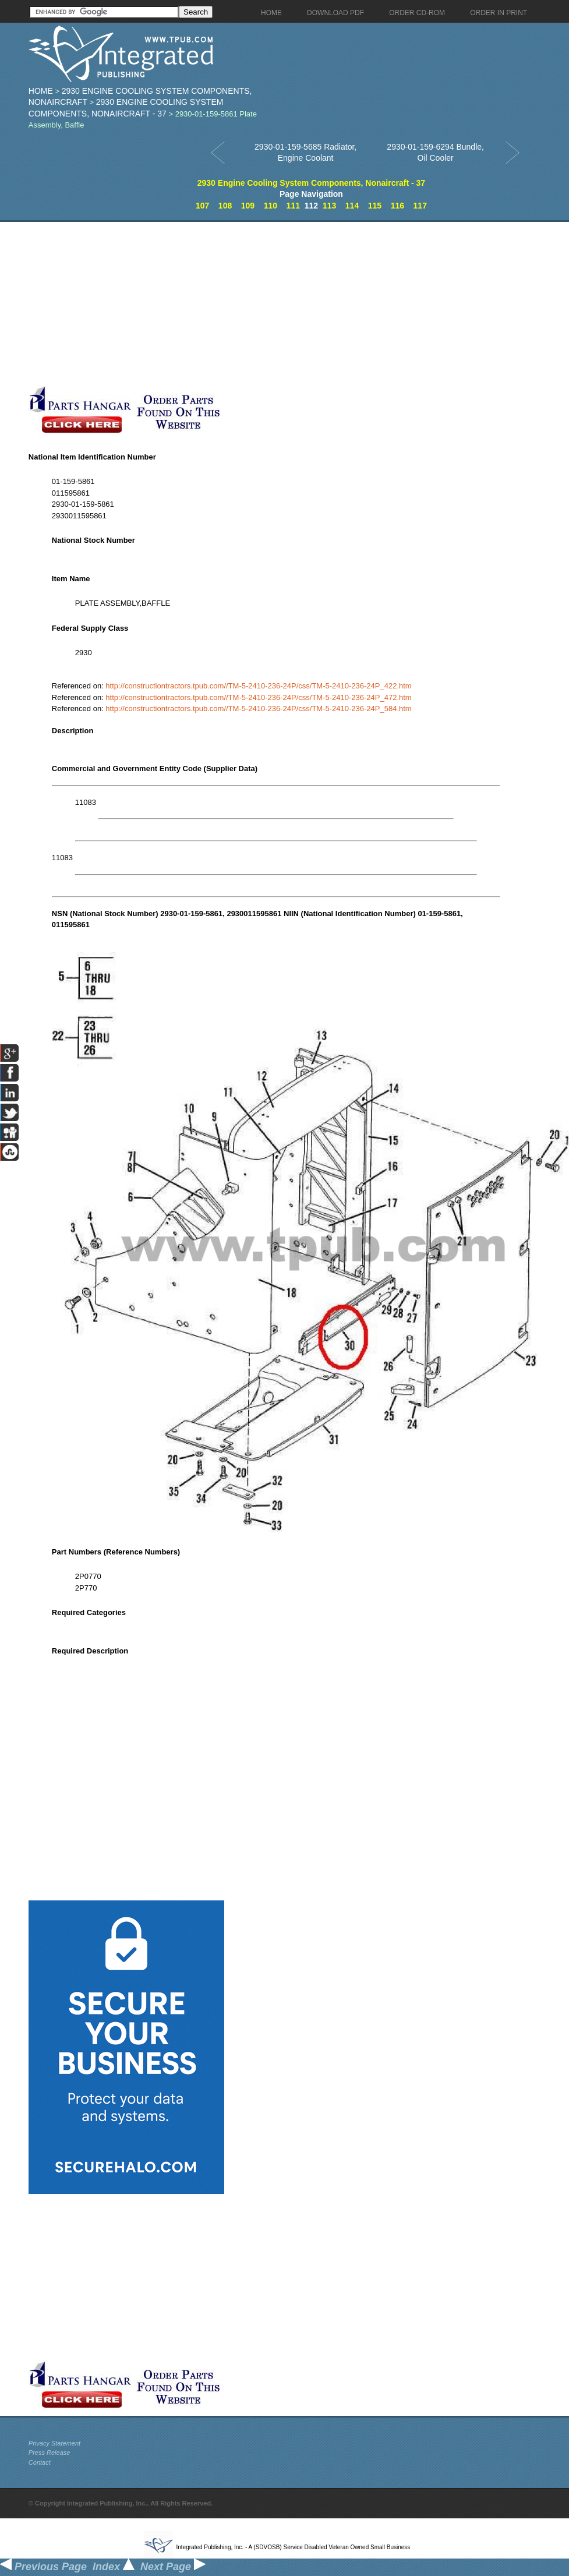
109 (248, 205)
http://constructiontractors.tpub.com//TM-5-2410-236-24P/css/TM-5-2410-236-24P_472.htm (258, 697)
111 (293, 205)
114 (352, 205)
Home (41, 91)
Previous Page (43, 2567)
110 (270, 205)
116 (397, 205)
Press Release (49, 2452)
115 (374, 205)
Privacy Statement (54, 2443)
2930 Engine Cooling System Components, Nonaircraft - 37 (311, 183)
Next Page (173, 2567)
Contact (40, 2462)
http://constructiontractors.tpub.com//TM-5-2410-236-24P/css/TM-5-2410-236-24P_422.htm (258, 685)
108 (225, 205)
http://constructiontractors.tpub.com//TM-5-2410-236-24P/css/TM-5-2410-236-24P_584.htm (258, 708)
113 (329, 205)
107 (202, 205)
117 (420, 205)
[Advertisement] (228, 303)
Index (114, 2567)
